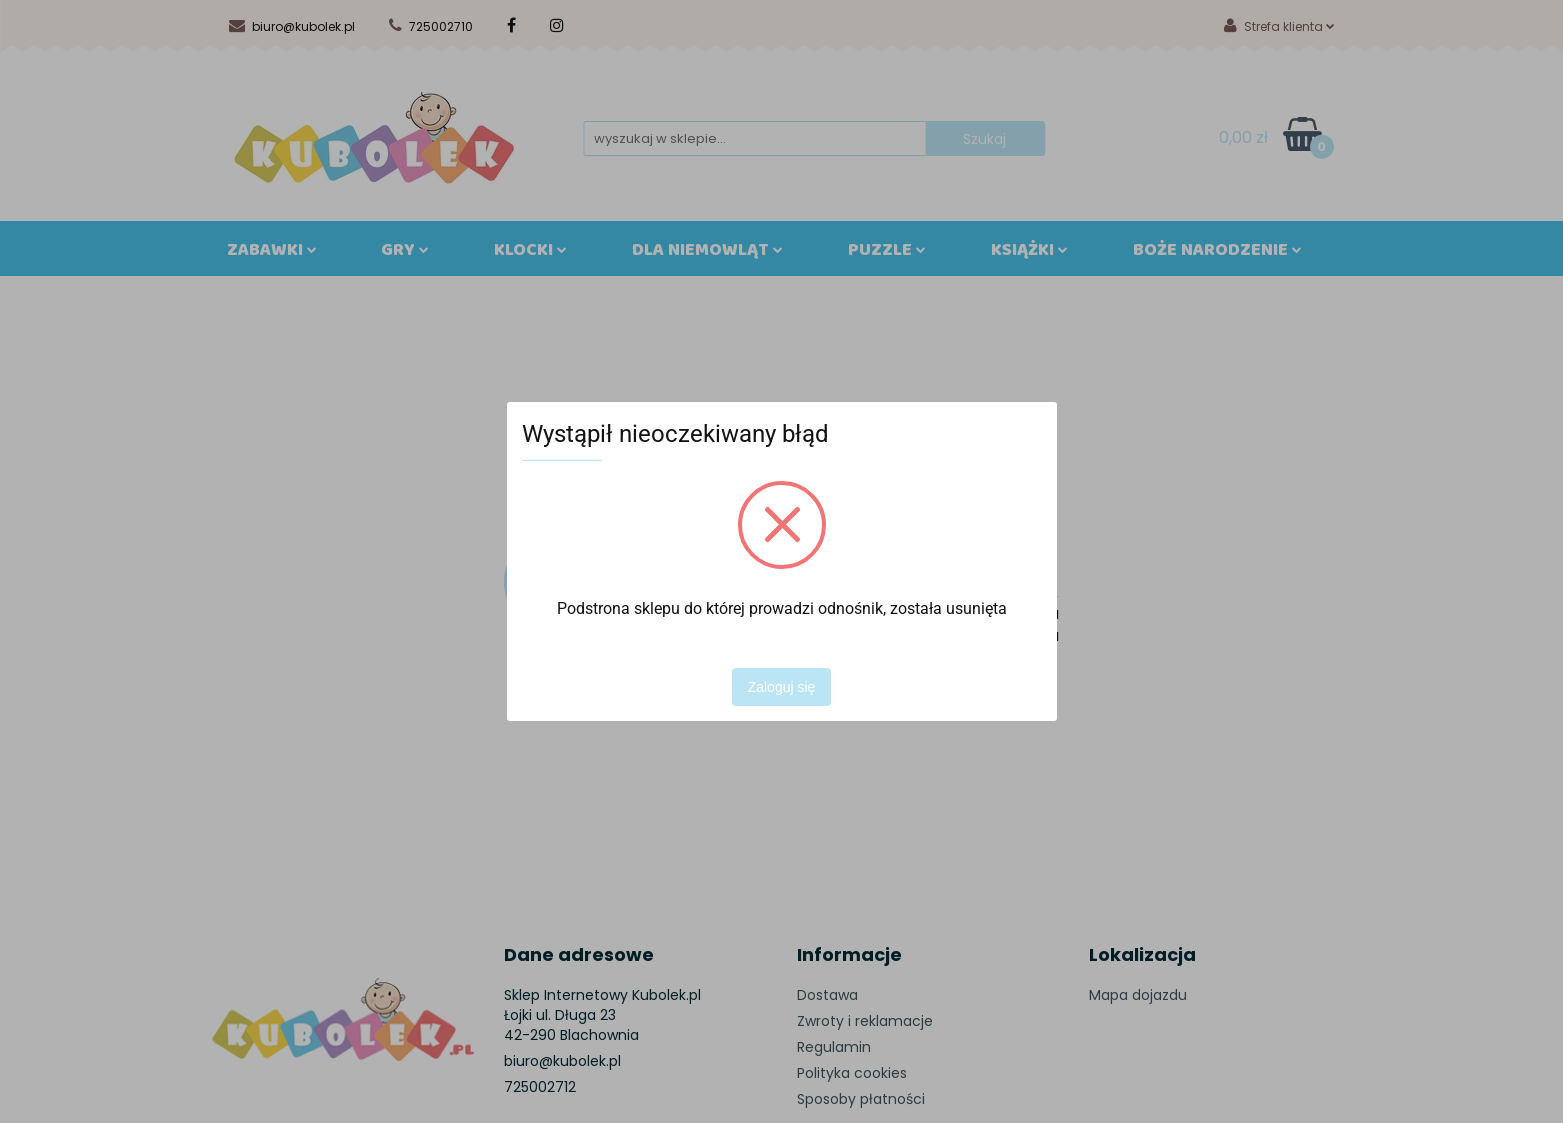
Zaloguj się (782, 687)
